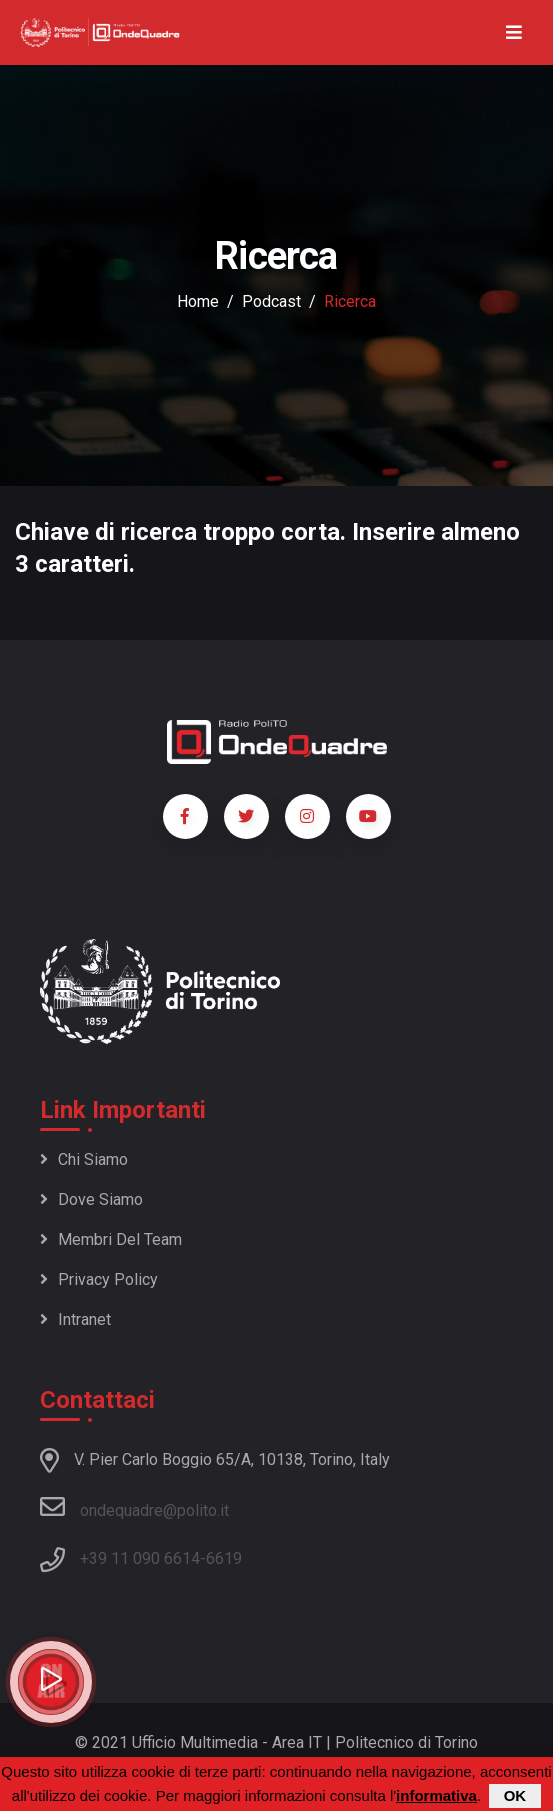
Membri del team (111, 1239)
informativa (436, 1795)
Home (198, 301)
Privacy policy (99, 1279)
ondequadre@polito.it (134, 1507)
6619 (224, 1558)
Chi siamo (84, 1159)
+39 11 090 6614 (140, 1558)
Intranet (75, 1319)
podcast (271, 301)
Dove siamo (91, 1199)
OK (515, 1795)
